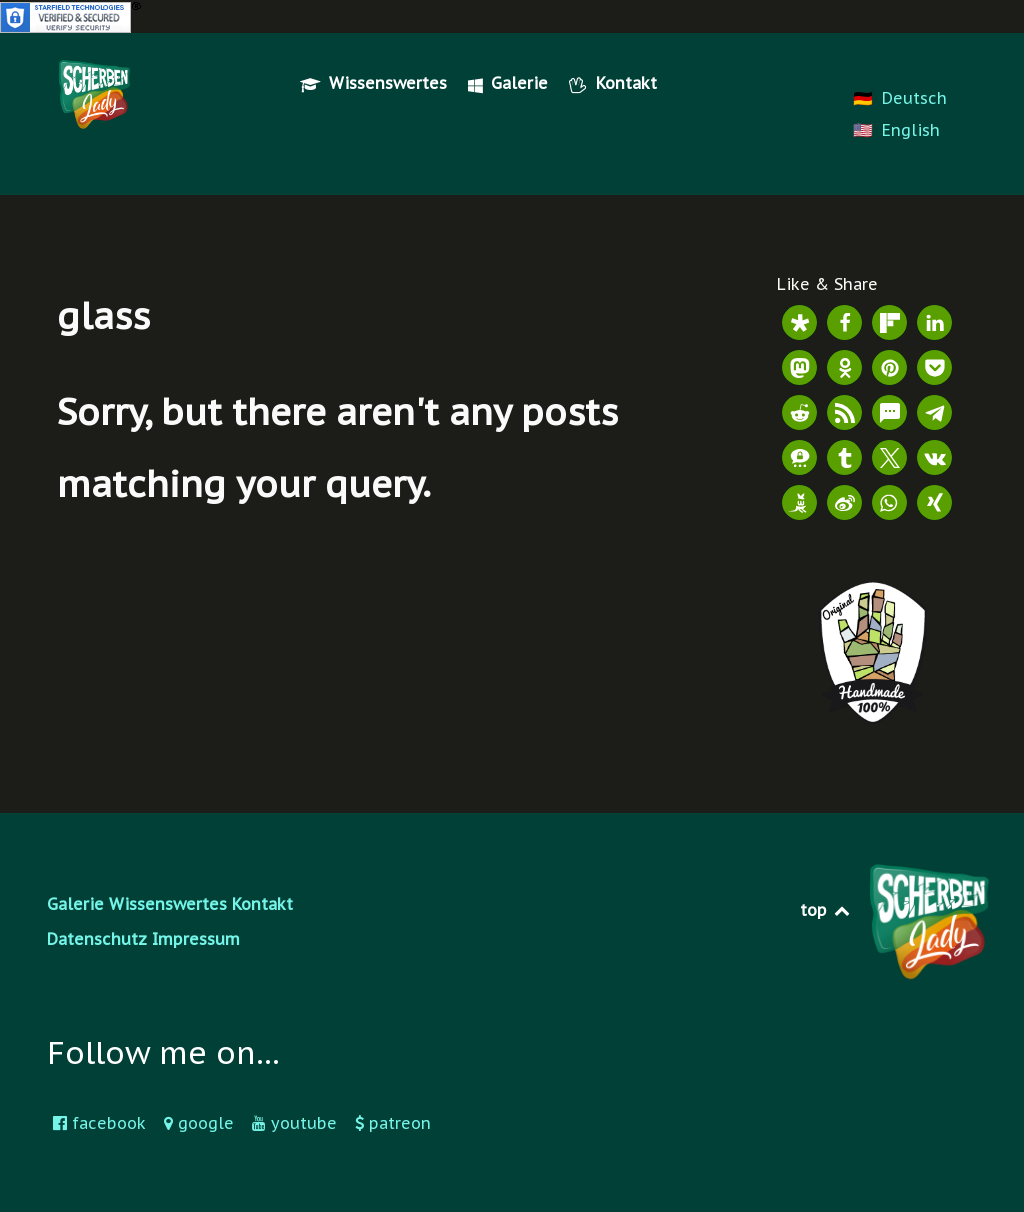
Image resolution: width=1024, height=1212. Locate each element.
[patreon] (392, 1123)
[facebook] (102, 1123)
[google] (202, 1123)
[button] (799, 322)
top (826, 910)
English (911, 130)
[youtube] (297, 1123)
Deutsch (914, 98)
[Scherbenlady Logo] (94, 94)
